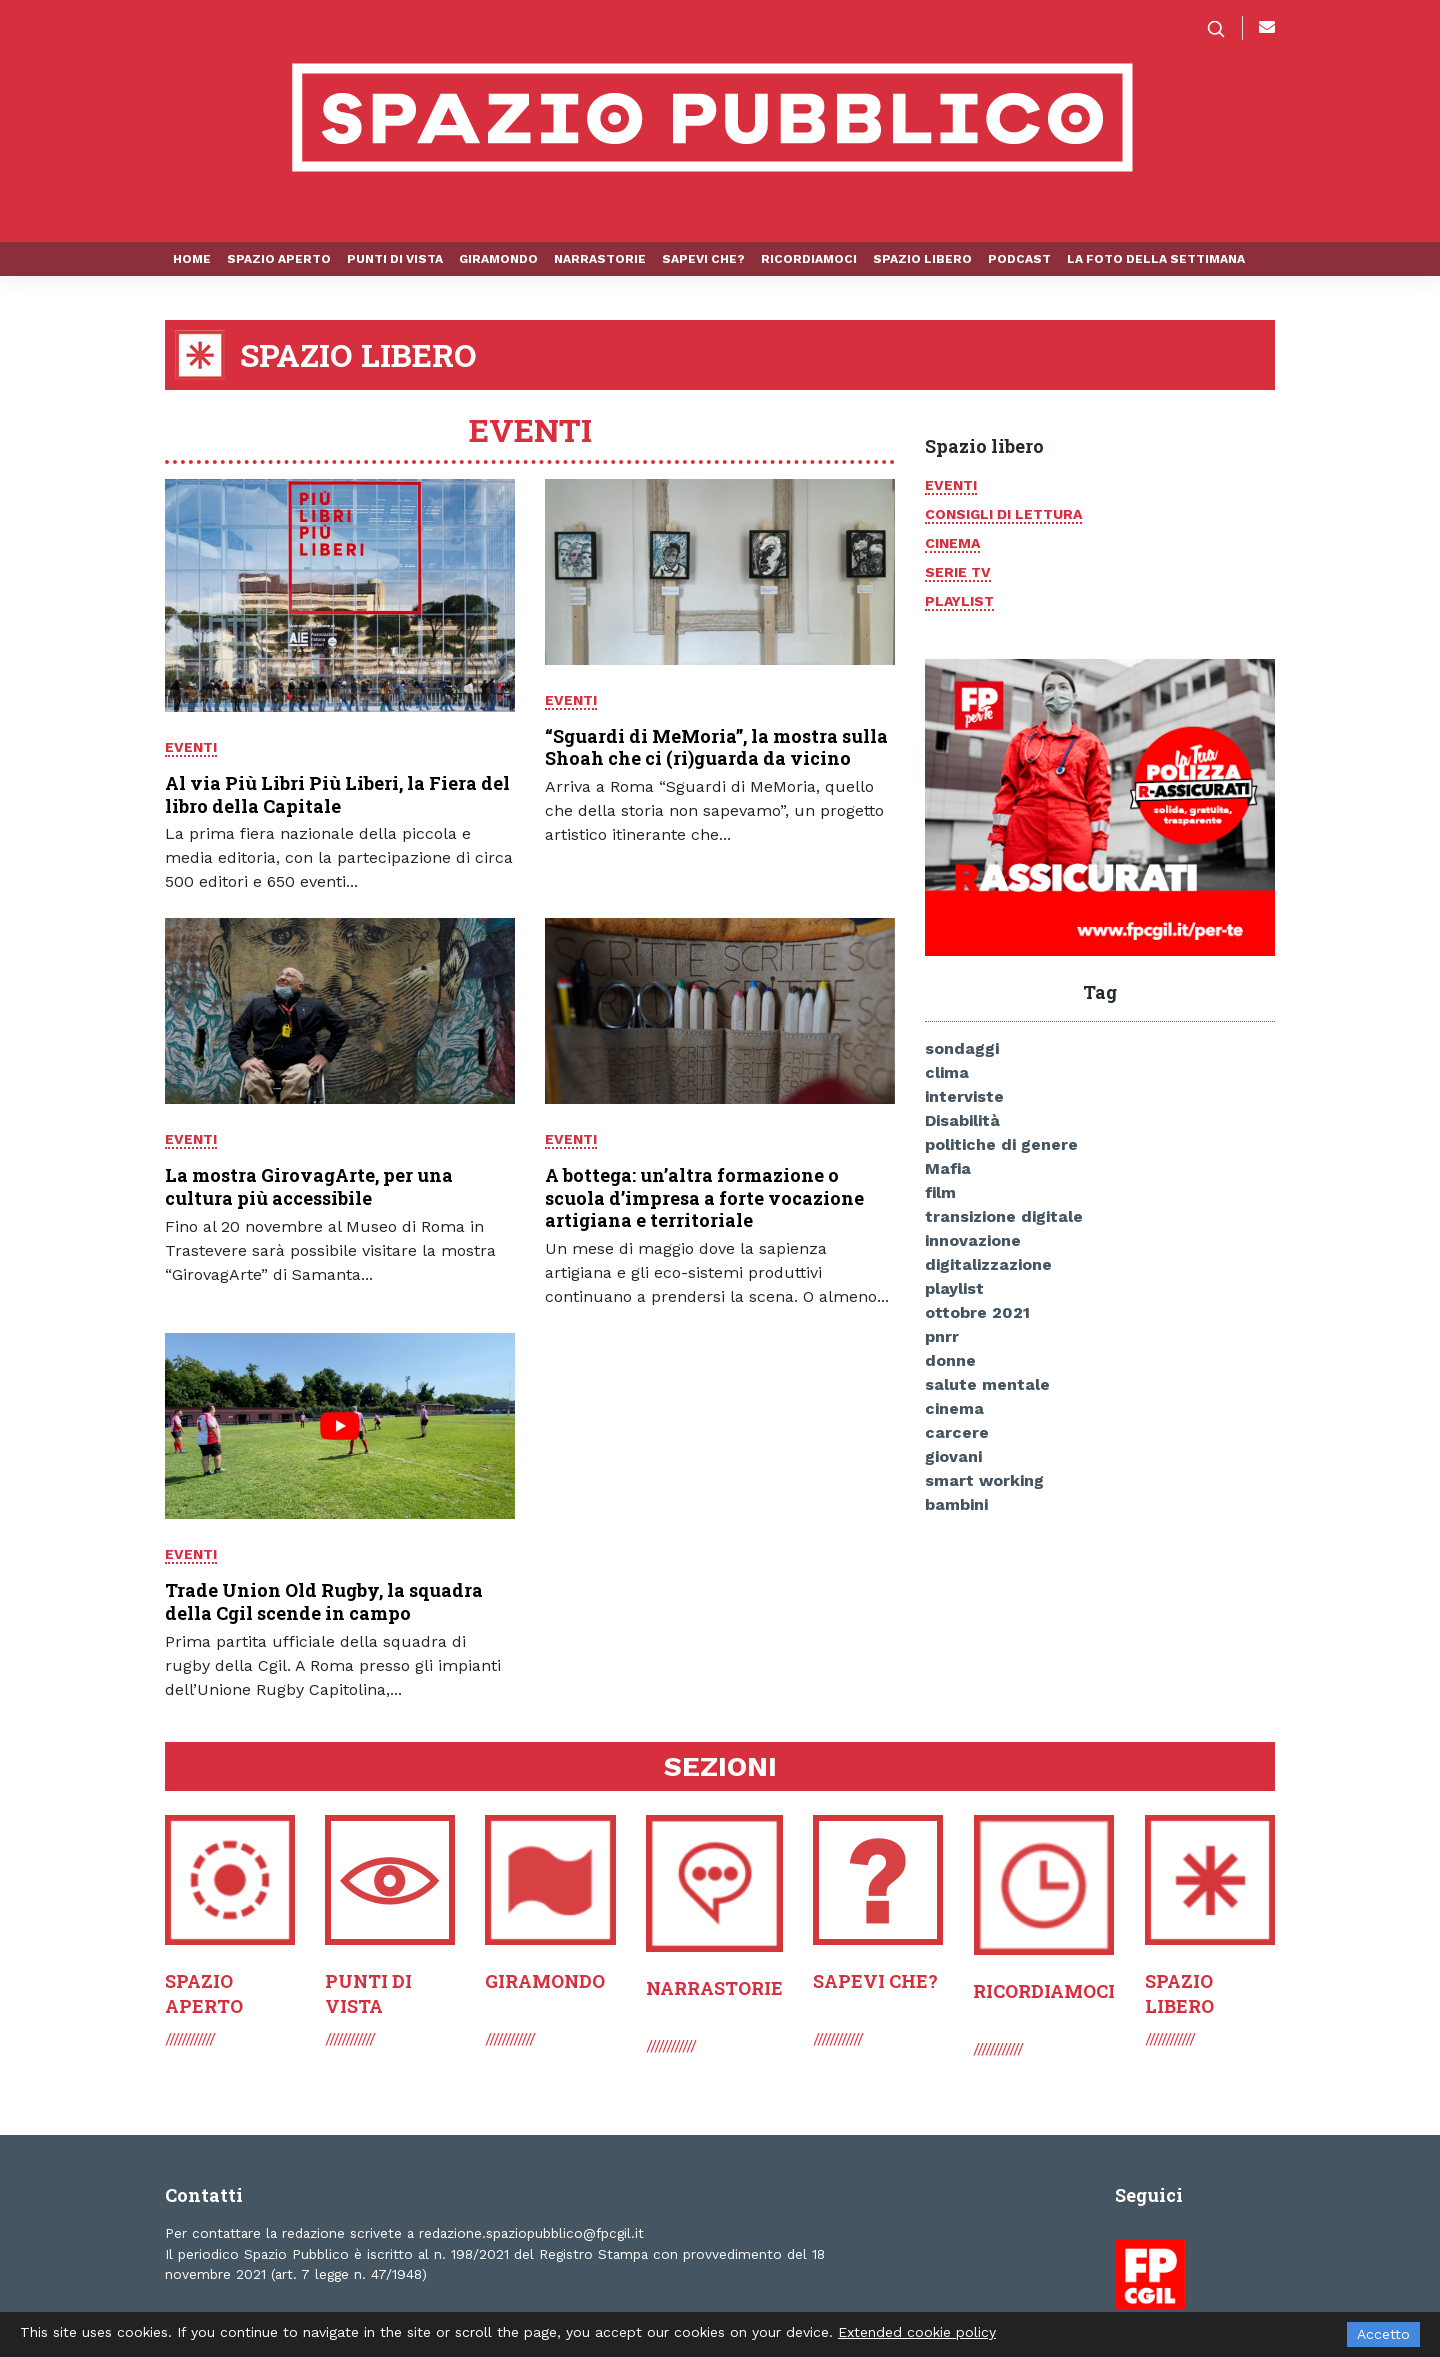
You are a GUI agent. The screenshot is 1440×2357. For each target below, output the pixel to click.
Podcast (1019, 259)
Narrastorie (600, 259)
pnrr (942, 1336)
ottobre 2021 (977, 1312)
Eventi (191, 747)
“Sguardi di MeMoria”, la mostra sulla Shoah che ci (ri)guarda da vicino (716, 747)
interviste (964, 1096)
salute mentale (987, 1384)
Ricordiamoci (809, 259)
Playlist (959, 601)
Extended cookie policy (917, 2332)
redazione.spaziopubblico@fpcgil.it (531, 2233)
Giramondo (498, 259)
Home (192, 259)
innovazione (973, 1240)
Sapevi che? (703, 259)
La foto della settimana (1156, 259)
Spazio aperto (279, 259)
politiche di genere (1001, 1144)
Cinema (952, 543)
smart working (984, 1480)
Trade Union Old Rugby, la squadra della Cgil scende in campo (324, 1601)
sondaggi (962, 1048)
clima (947, 1072)
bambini (956, 1504)
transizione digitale (1004, 1216)
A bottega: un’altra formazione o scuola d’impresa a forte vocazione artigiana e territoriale (704, 1197)
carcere (957, 1432)
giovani (953, 1456)
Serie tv (958, 572)
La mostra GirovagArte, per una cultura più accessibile (309, 1186)
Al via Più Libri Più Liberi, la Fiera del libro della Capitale (337, 794)
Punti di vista (395, 259)
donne (950, 1360)
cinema (954, 1408)
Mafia (948, 1168)
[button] (1224, 28)
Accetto (1383, 2334)
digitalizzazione (988, 1264)
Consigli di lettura (1003, 514)
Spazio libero (922, 259)
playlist (954, 1288)
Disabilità (962, 1120)
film (940, 1192)
